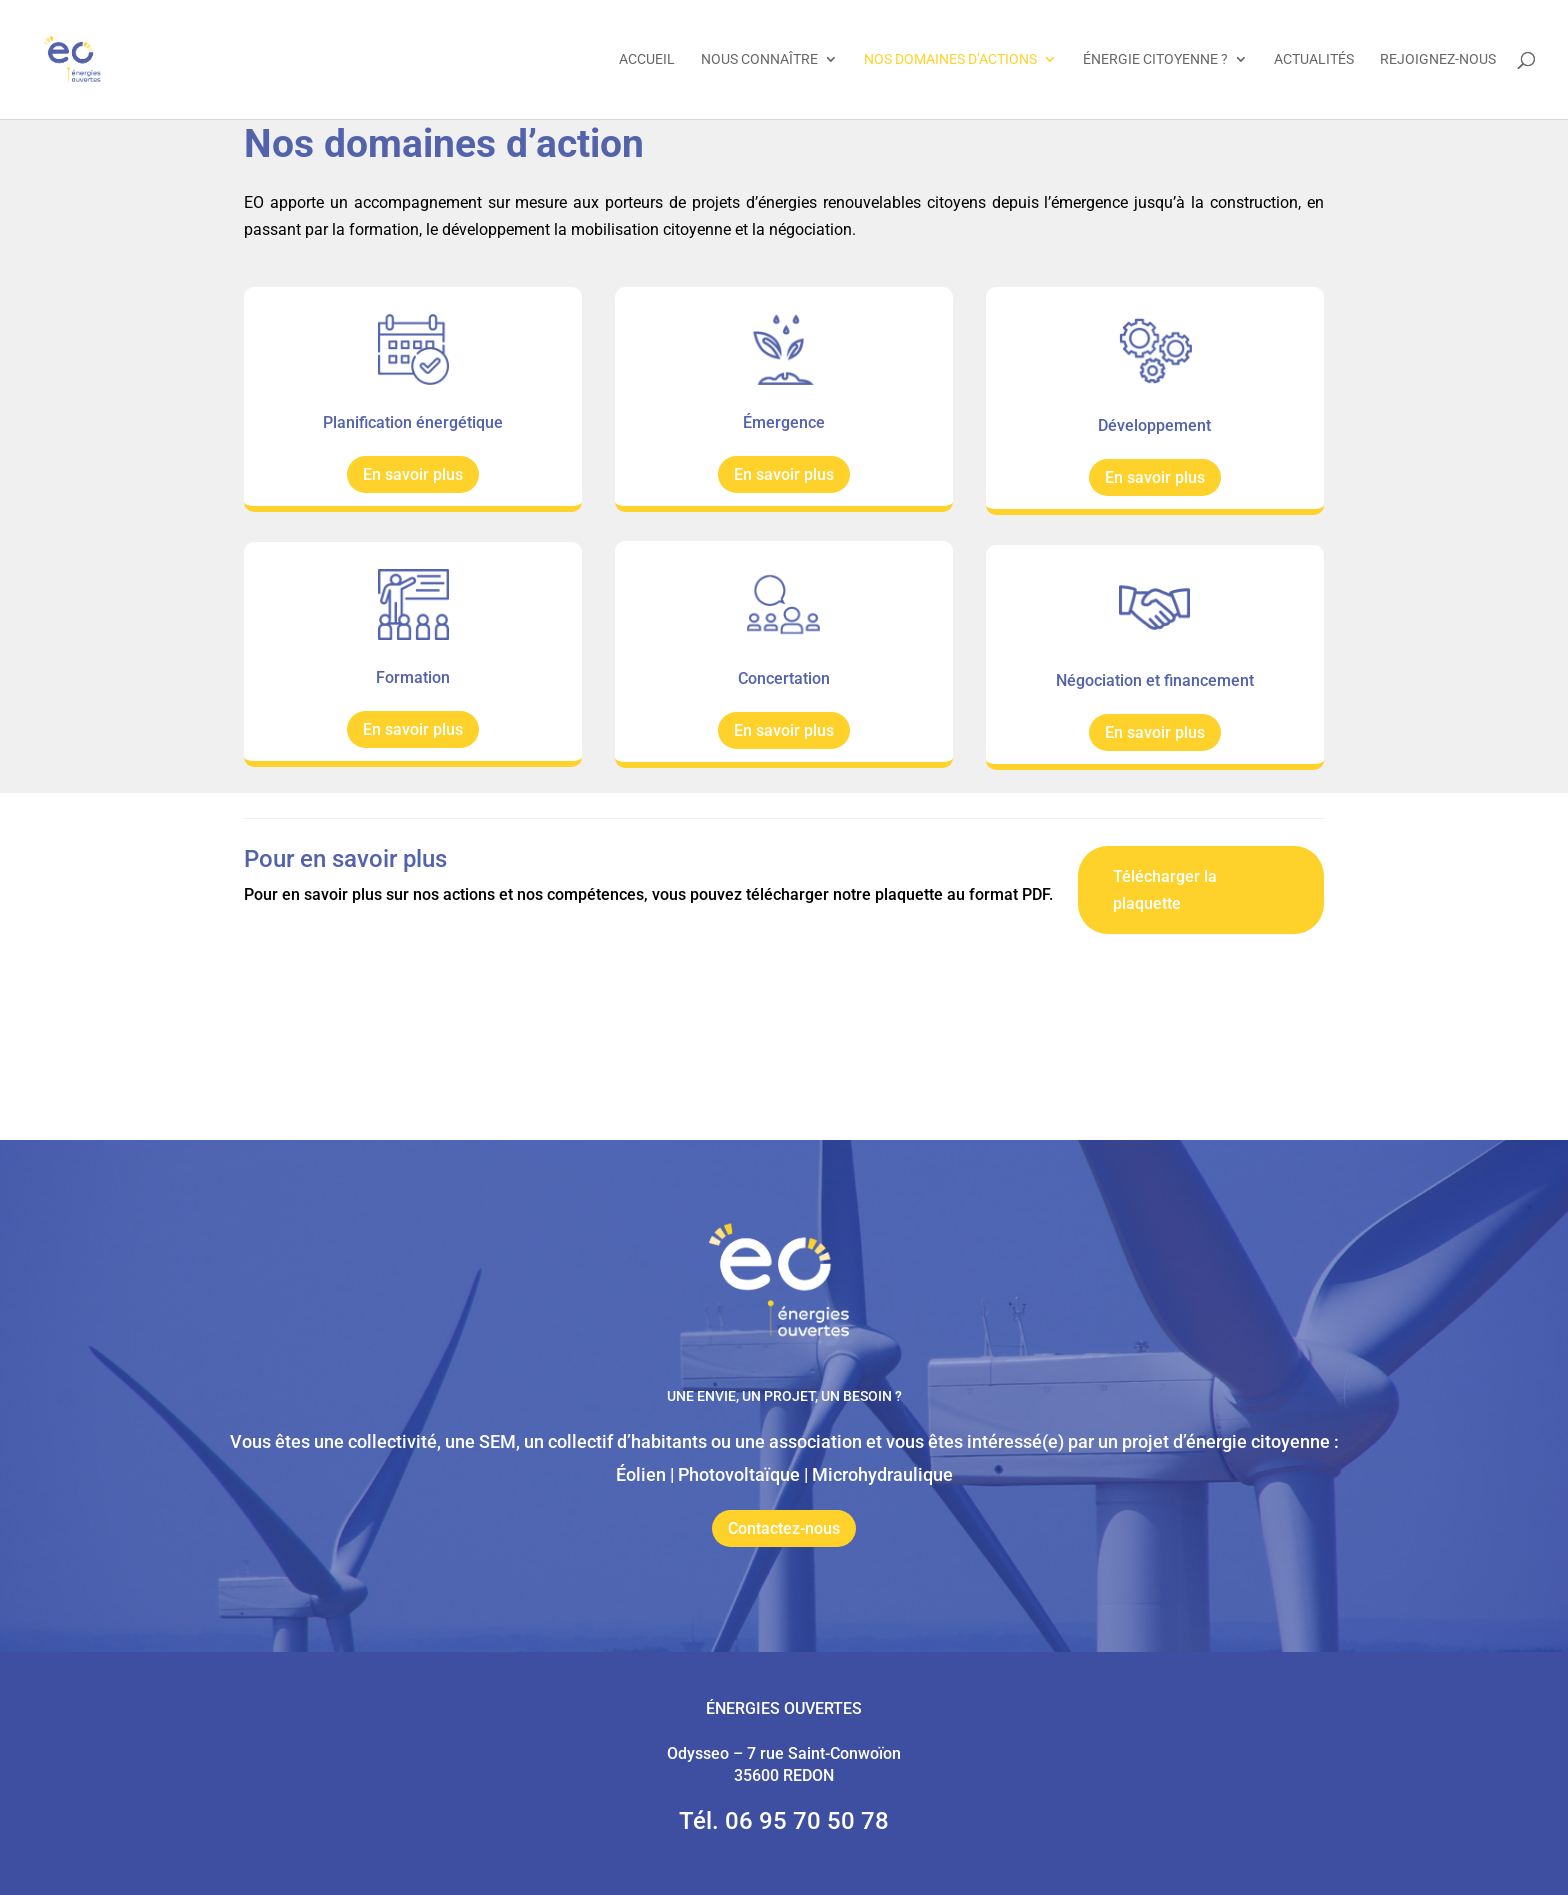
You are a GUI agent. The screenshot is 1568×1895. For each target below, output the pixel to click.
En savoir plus (413, 474)
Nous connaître (759, 60)
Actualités (1314, 60)
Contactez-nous (784, 1528)
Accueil (647, 60)
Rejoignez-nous (1438, 60)
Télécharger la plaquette (1165, 890)
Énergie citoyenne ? (1155, 60)
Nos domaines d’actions (950, 60)
